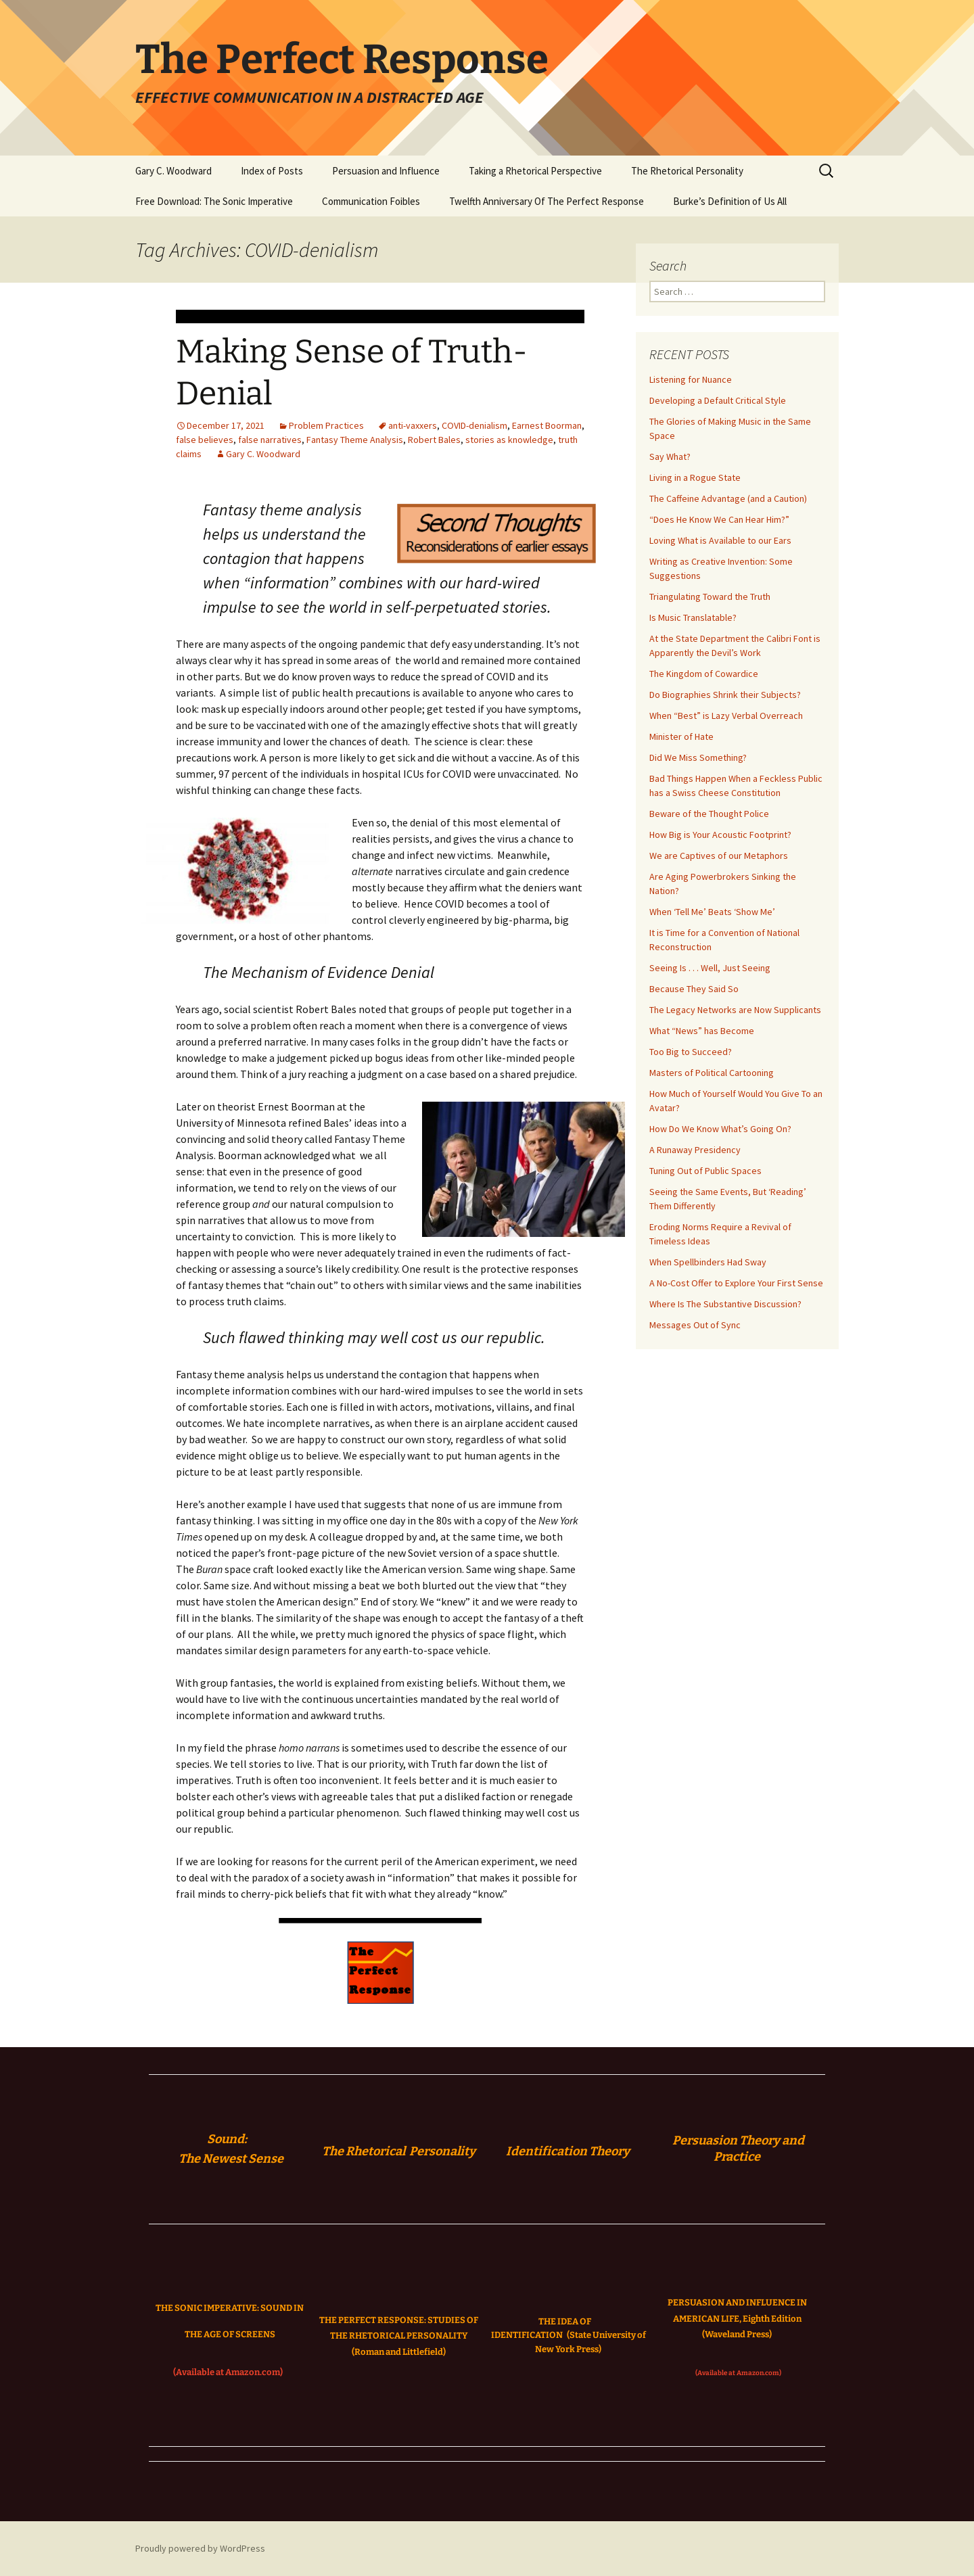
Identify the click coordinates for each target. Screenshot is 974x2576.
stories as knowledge (509, 440)
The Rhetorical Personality (687, 170)
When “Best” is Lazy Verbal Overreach (726, 715)
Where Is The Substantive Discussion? (725, 1304)
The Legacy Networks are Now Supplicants (735, 1010)
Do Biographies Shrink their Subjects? (725, 694)
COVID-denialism (474, 425)
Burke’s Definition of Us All (730, 201)
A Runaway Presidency (695, 1150)
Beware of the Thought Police (709, 813)
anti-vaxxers (412, 425)
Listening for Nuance (690, 379)
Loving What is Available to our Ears (720, 540)
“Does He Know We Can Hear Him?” (719, 519)
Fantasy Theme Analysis (354, 440)
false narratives (270, 440)
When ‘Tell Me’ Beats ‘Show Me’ (712, 912)
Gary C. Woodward (173, 170)
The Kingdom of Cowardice (703, 674)
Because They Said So (694, 989)
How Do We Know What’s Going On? (720, 1129)
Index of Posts (272, 170)
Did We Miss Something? (698, 757)
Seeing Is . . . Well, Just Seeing (709, 968)
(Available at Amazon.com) (228, 2372)
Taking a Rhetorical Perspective (535, 170)
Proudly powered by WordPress (200, 2548)
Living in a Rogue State (695, 477)
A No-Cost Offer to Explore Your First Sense (736, 1283)
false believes (204, 440)
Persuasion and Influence (386, 170)
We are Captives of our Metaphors (718, 855)
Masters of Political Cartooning (711, 1073)
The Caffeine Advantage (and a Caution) (728, 498)
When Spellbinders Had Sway (707, 1262)
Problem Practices (326, 425)
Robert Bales (434, 440)
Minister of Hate (681, 736)
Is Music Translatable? (693, 617)
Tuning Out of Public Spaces (705, 1171)
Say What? (670, 456)
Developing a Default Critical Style (717, 400)
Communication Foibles (371, 201)
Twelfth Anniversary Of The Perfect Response (546, 201)
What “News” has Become (701, 1031)
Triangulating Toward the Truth (709, 596)
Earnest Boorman (547, 425)
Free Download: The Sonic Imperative (214, 201)
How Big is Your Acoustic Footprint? (720, 834)
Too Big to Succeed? (690, 1052)
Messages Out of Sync (695, 1325)
